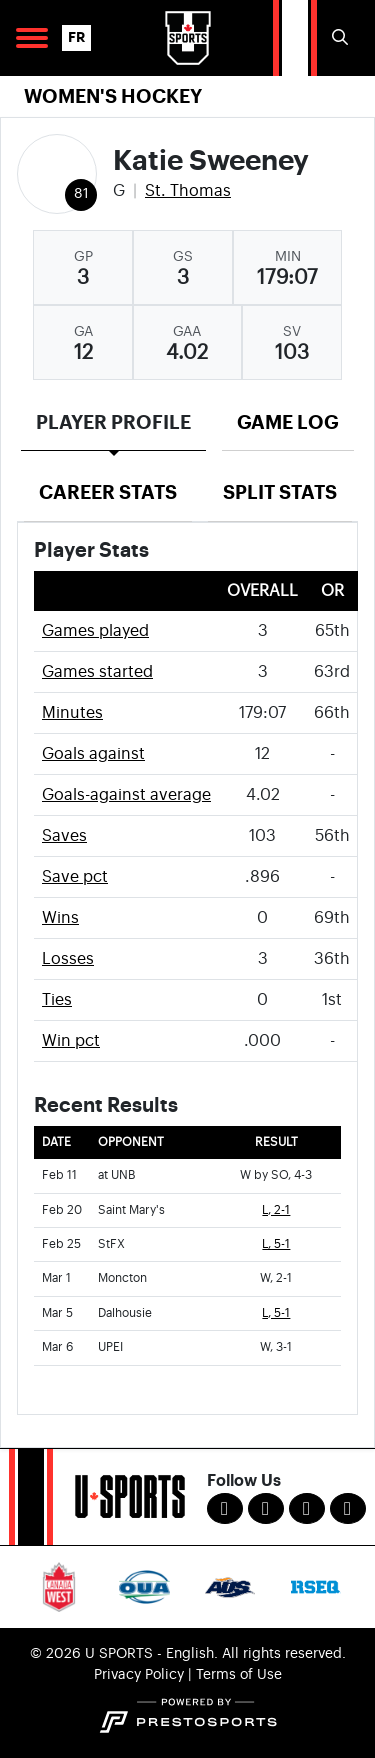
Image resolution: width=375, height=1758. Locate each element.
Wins (60, 918)
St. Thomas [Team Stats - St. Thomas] (188, 191)
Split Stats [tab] (280, 492)
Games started (97, 672)
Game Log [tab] (288, 422)
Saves (64, 836)
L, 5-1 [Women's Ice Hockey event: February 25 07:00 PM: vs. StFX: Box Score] (276, 1244)
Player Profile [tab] (113, 422)
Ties (57, 1000)
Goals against (93, 754)
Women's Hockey (113, 96)
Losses (68, 959)
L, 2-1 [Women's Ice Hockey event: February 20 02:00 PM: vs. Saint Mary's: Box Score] (276, 1210)
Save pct (75, 877)
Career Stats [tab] (108, 492)
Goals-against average (126, 795)
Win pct (71, 1041)
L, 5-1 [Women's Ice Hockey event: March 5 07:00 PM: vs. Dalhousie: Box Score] (276, 1313)
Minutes (72, 713)
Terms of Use (239, 1675)
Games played (95, 631)
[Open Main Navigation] (32, 38)
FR (76, 37)
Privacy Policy (139, 1675)
